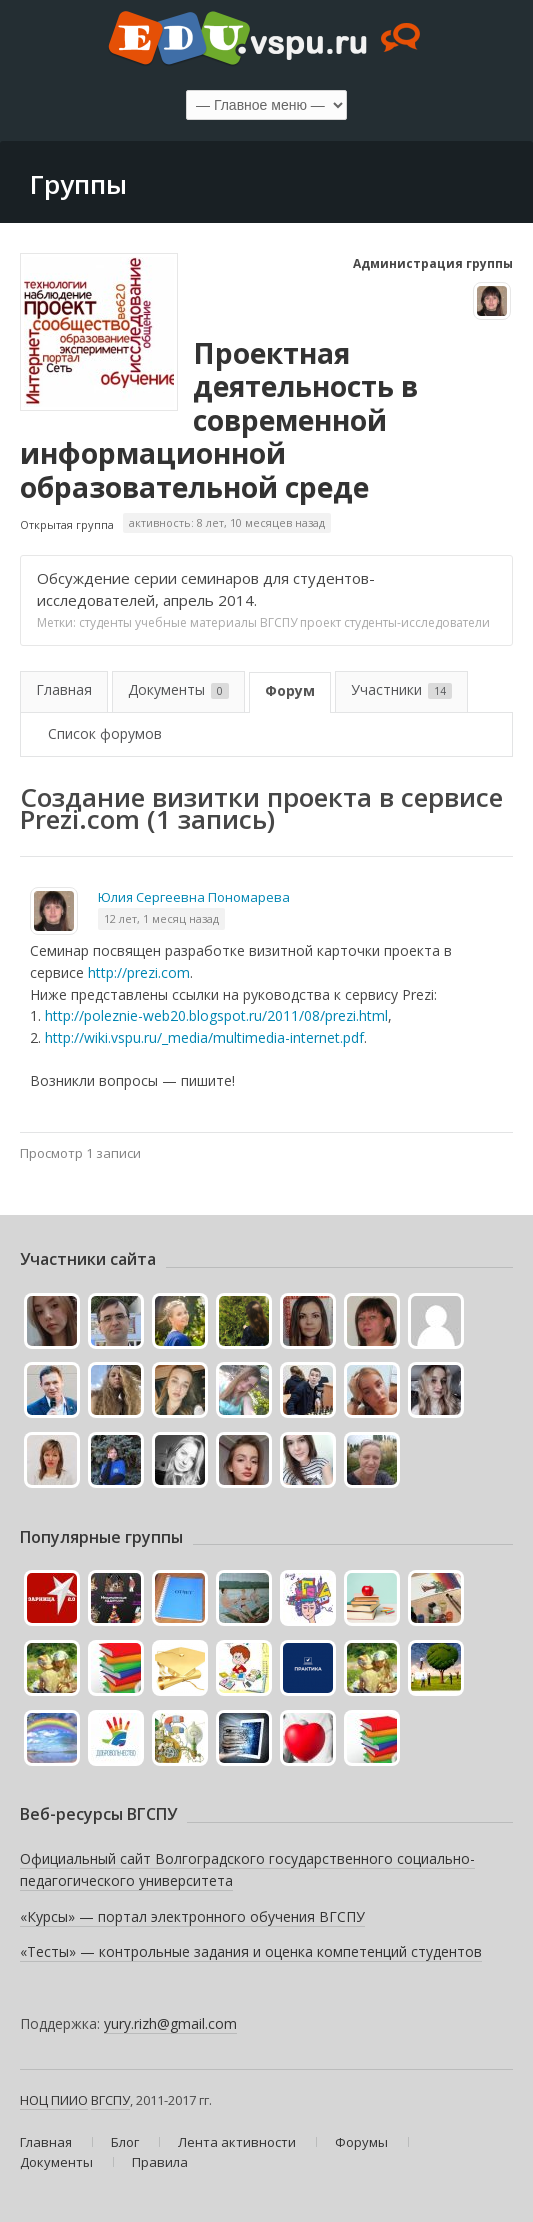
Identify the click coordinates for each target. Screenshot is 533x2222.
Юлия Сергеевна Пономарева (194, 897)
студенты (105, 622)
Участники (401, 689)
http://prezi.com (139, 972)
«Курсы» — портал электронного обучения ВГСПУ (192, 1916)
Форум (290, 690)
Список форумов (105, 733)
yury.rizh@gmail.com (170, 2023)
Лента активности (237, 2142)
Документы (178, 689)
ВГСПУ (278, 622)
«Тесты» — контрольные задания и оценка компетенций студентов (251, 1951)
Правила (160, 2162)
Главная (64, 689)
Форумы (361, 2142)
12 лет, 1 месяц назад (161, 918)
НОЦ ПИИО (54, 2100)
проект (320, 622)
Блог (125, 2142)
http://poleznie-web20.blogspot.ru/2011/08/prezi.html (216, 1015)
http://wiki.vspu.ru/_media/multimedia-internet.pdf (204, 1037)
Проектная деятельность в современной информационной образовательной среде (219, 420)
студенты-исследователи (417, 622)
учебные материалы (196, 622)
